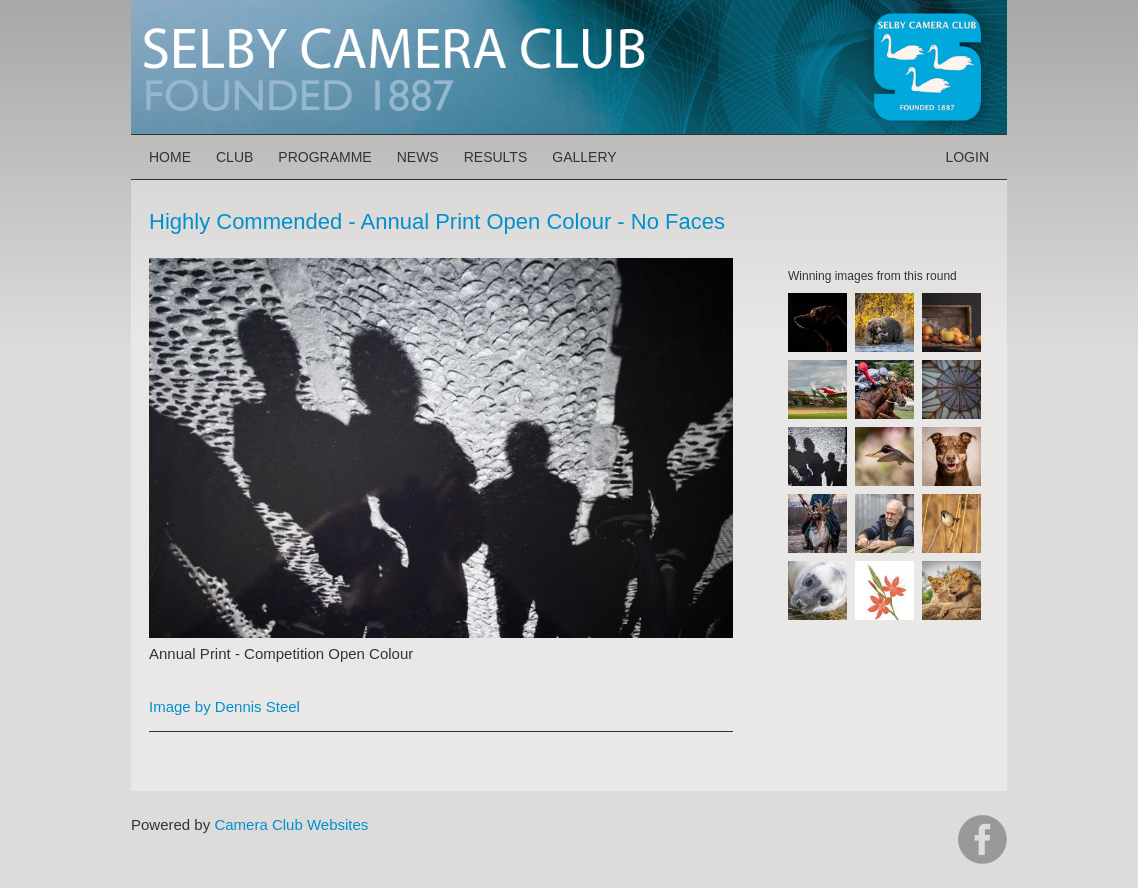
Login (967, 157)
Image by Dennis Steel (224, 706)
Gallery (584, 157)
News (418, 157)
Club (234, 157)
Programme (324, 157)
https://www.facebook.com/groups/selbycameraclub (982, 839)
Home (170, 157)
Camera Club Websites (291, 824)
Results (496, 157)
